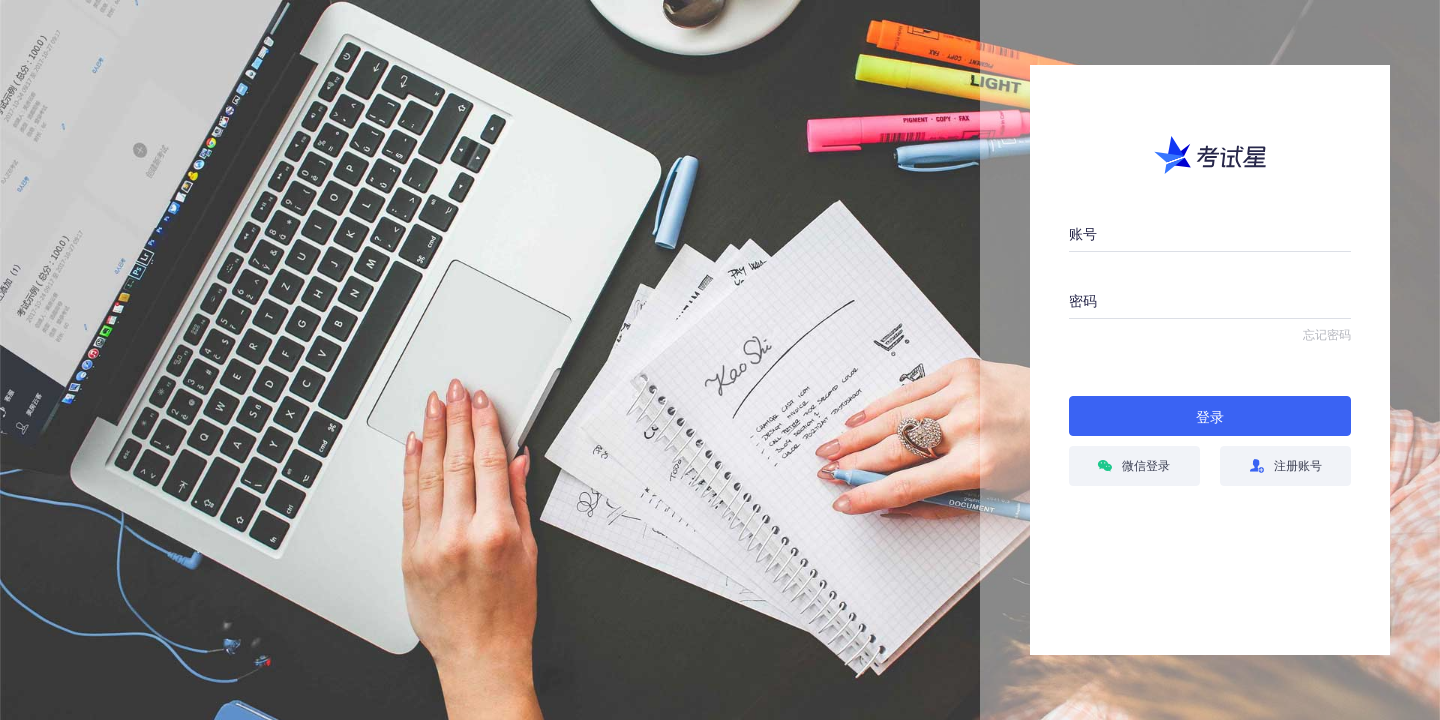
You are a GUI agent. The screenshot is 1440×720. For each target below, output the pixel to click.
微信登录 (1134, 466)
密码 (1083, 301)
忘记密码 (1327, 335)
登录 (1210, 417)
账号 (1083, 234)
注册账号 (1286, 466)
